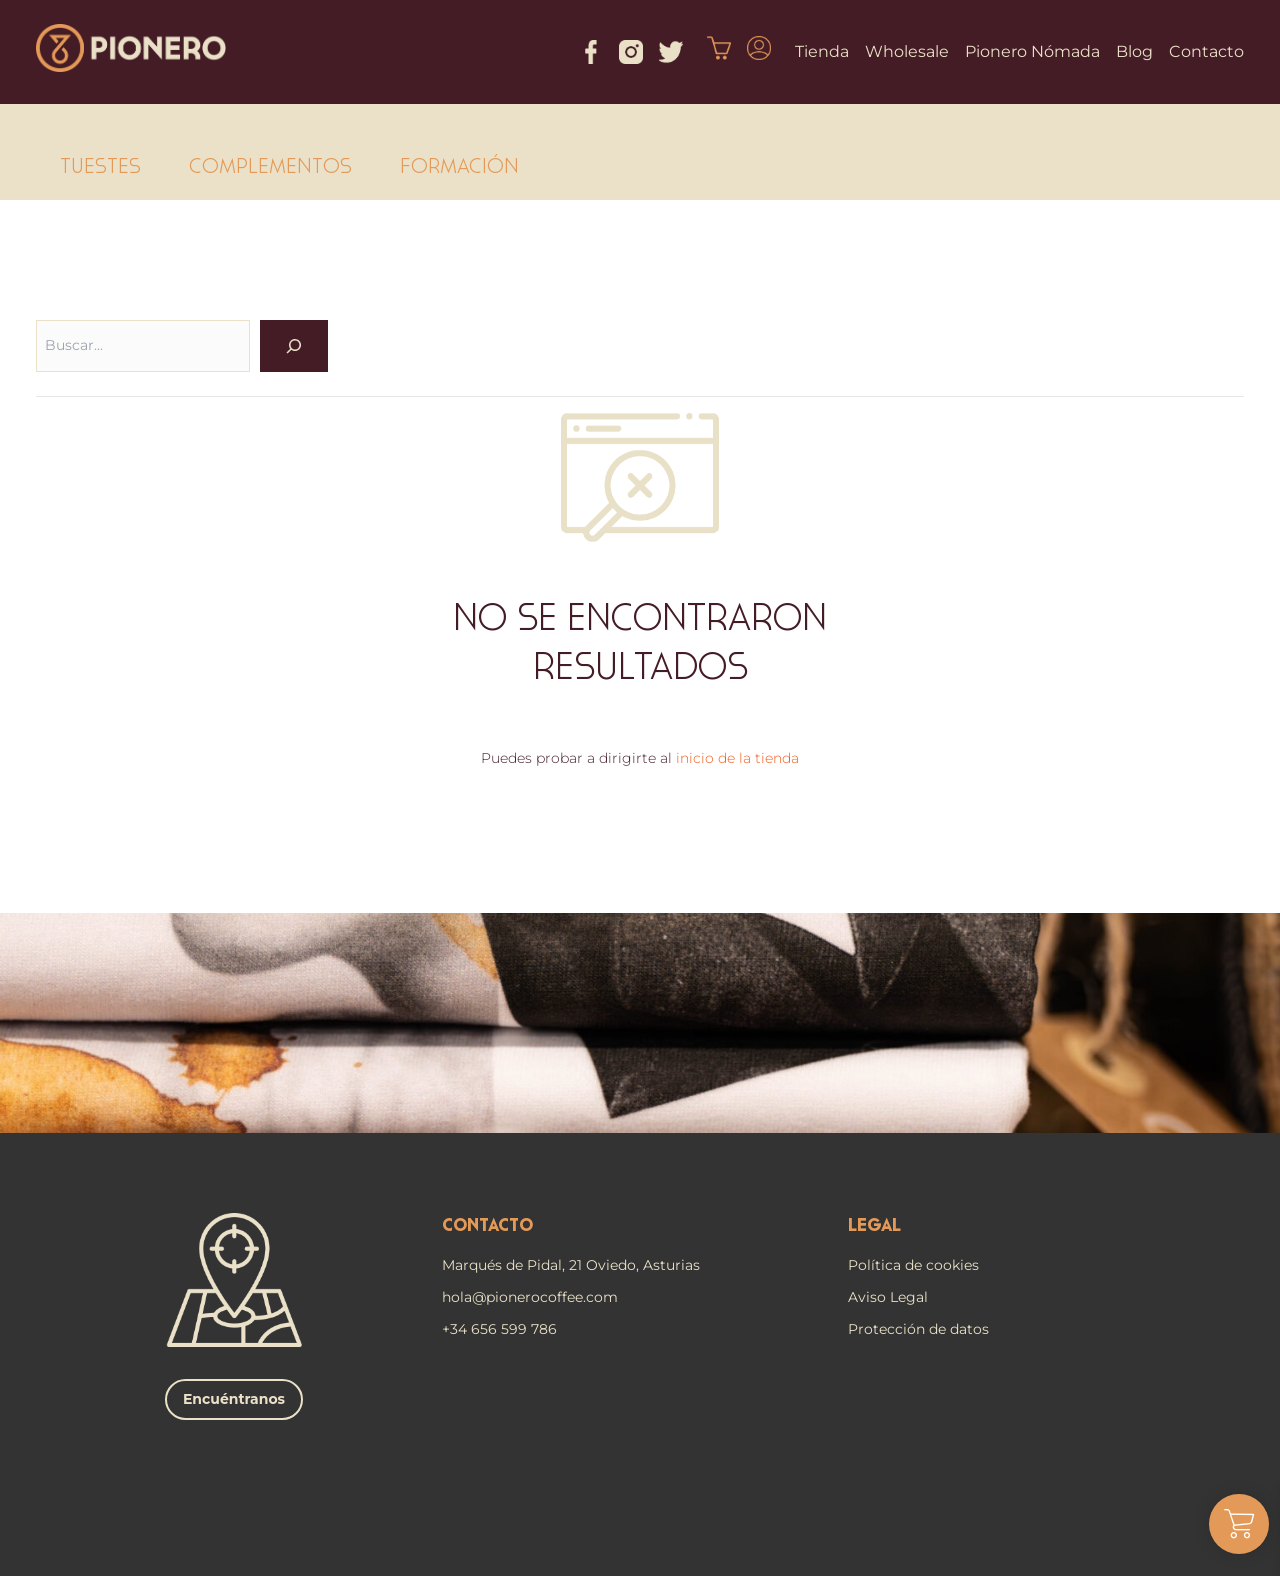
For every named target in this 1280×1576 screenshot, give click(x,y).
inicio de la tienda (737, 758)
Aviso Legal (888, 1297)
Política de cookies (913, 1265)
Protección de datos (918, 1329)
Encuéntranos (234, 1399)
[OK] (294, 346)
